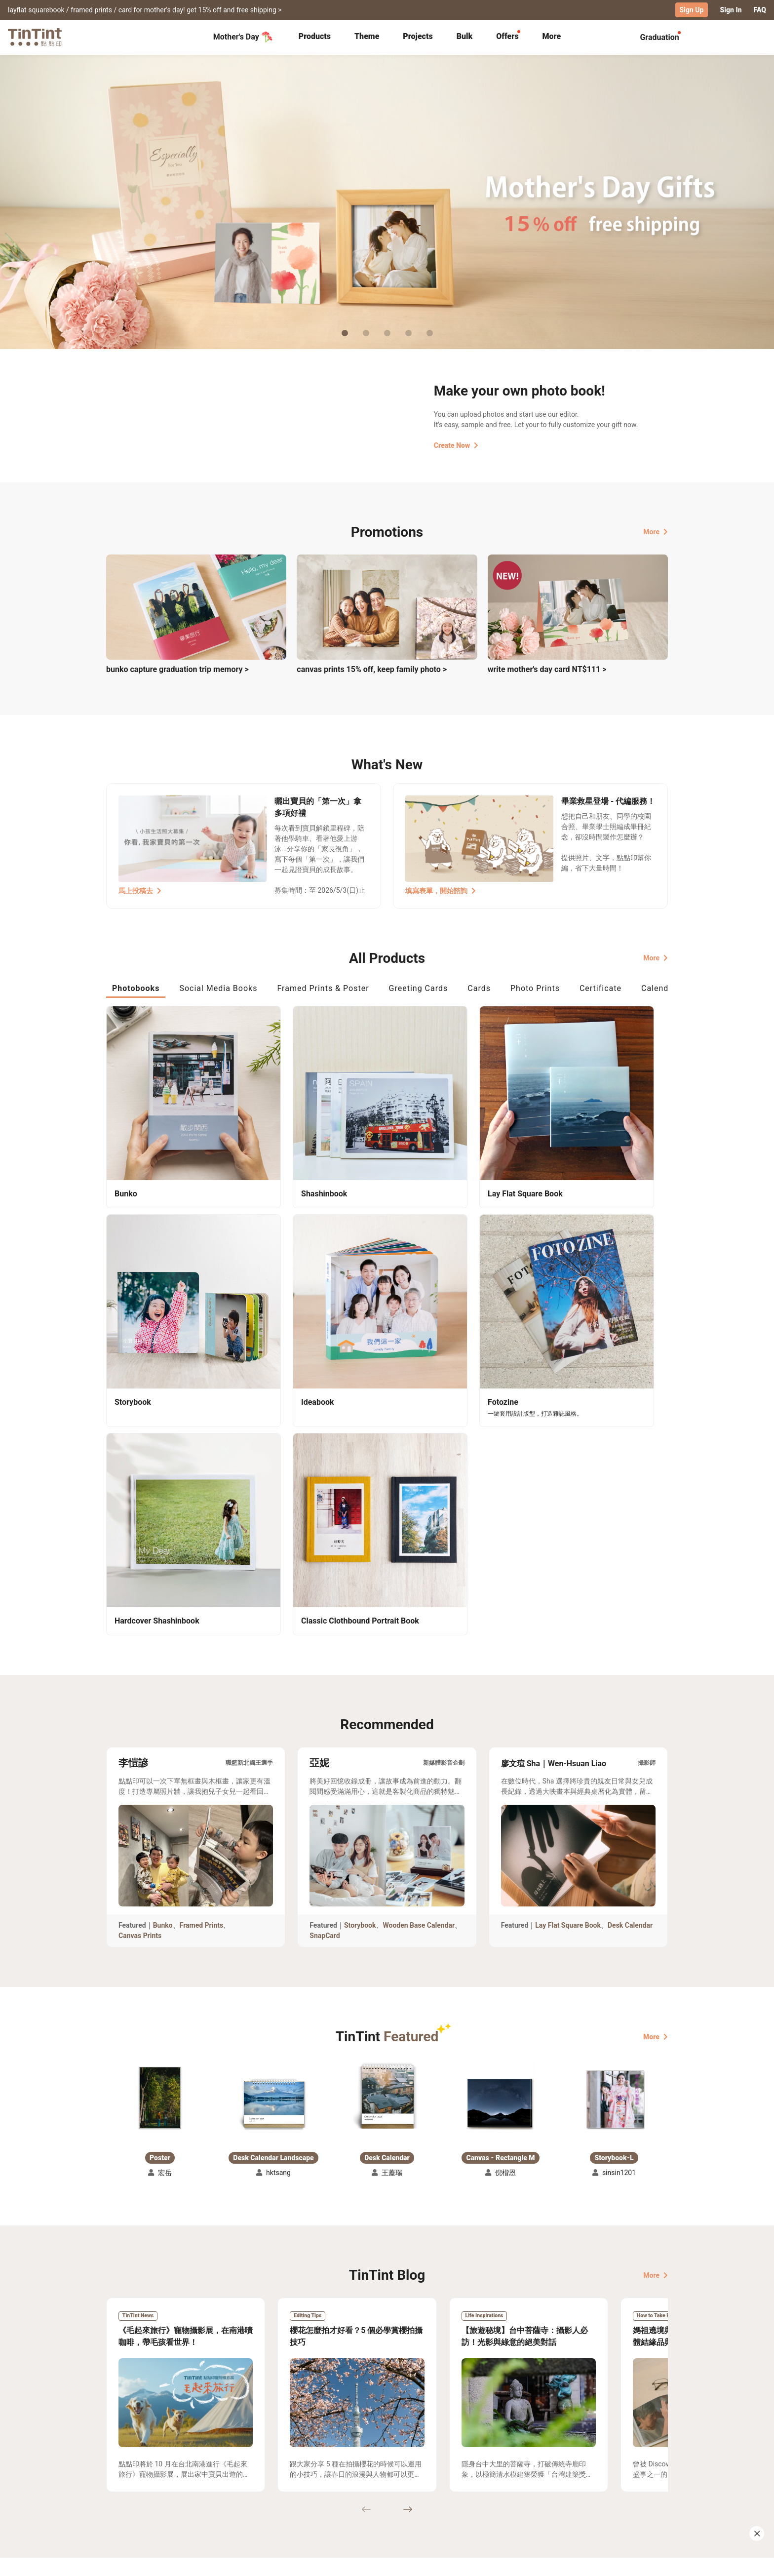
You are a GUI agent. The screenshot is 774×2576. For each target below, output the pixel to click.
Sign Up (692, 10)
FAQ (760, 10)
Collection (122, 2471)
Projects (417, 35)
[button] (160, 1804)
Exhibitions (124, 2486)
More (655, 531)
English (650, 2561)
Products (315, 35)
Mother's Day (243, 36)
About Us (388, 2471)
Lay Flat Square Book (568, 1631)
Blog (380, 2486)
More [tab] (551, 35)
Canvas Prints (139, 1642)
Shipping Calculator (214, 2471)
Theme (366, 35)
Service (298, 2486)
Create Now (456, 445)
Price (190, 2486)
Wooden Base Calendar (419, 1631)
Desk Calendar (630, 1631)
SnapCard (325, 1642)
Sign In (730, 10)
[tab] (315, 37)
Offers (507, 35)
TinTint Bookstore (471, 2471)
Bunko (163, 1631)
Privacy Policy (309, 2500)
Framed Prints (202, 1631)
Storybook (360, 1631)
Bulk (465, 35)
